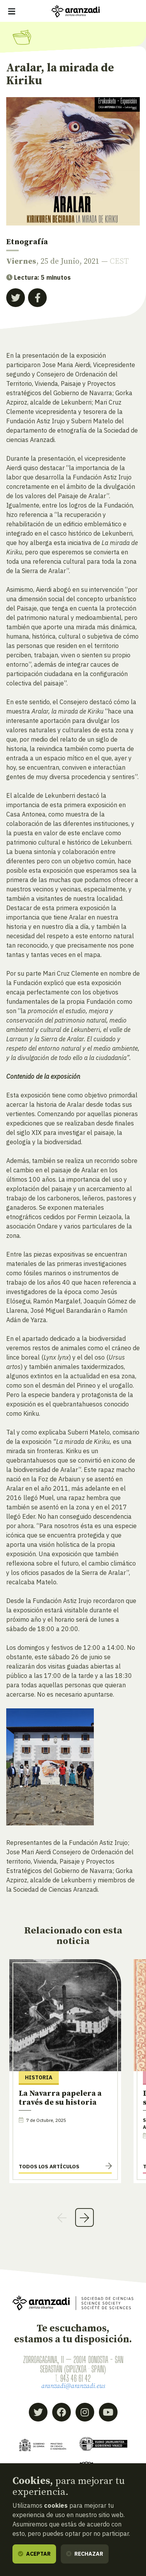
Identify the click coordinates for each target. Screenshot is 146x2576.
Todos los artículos (49, 2166)
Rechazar (84, 2553)
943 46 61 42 (75, 2378)
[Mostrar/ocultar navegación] (11, 11)
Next (84, 2217)
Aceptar (34, 2553)
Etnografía (27, 242)
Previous (62, 2217)
